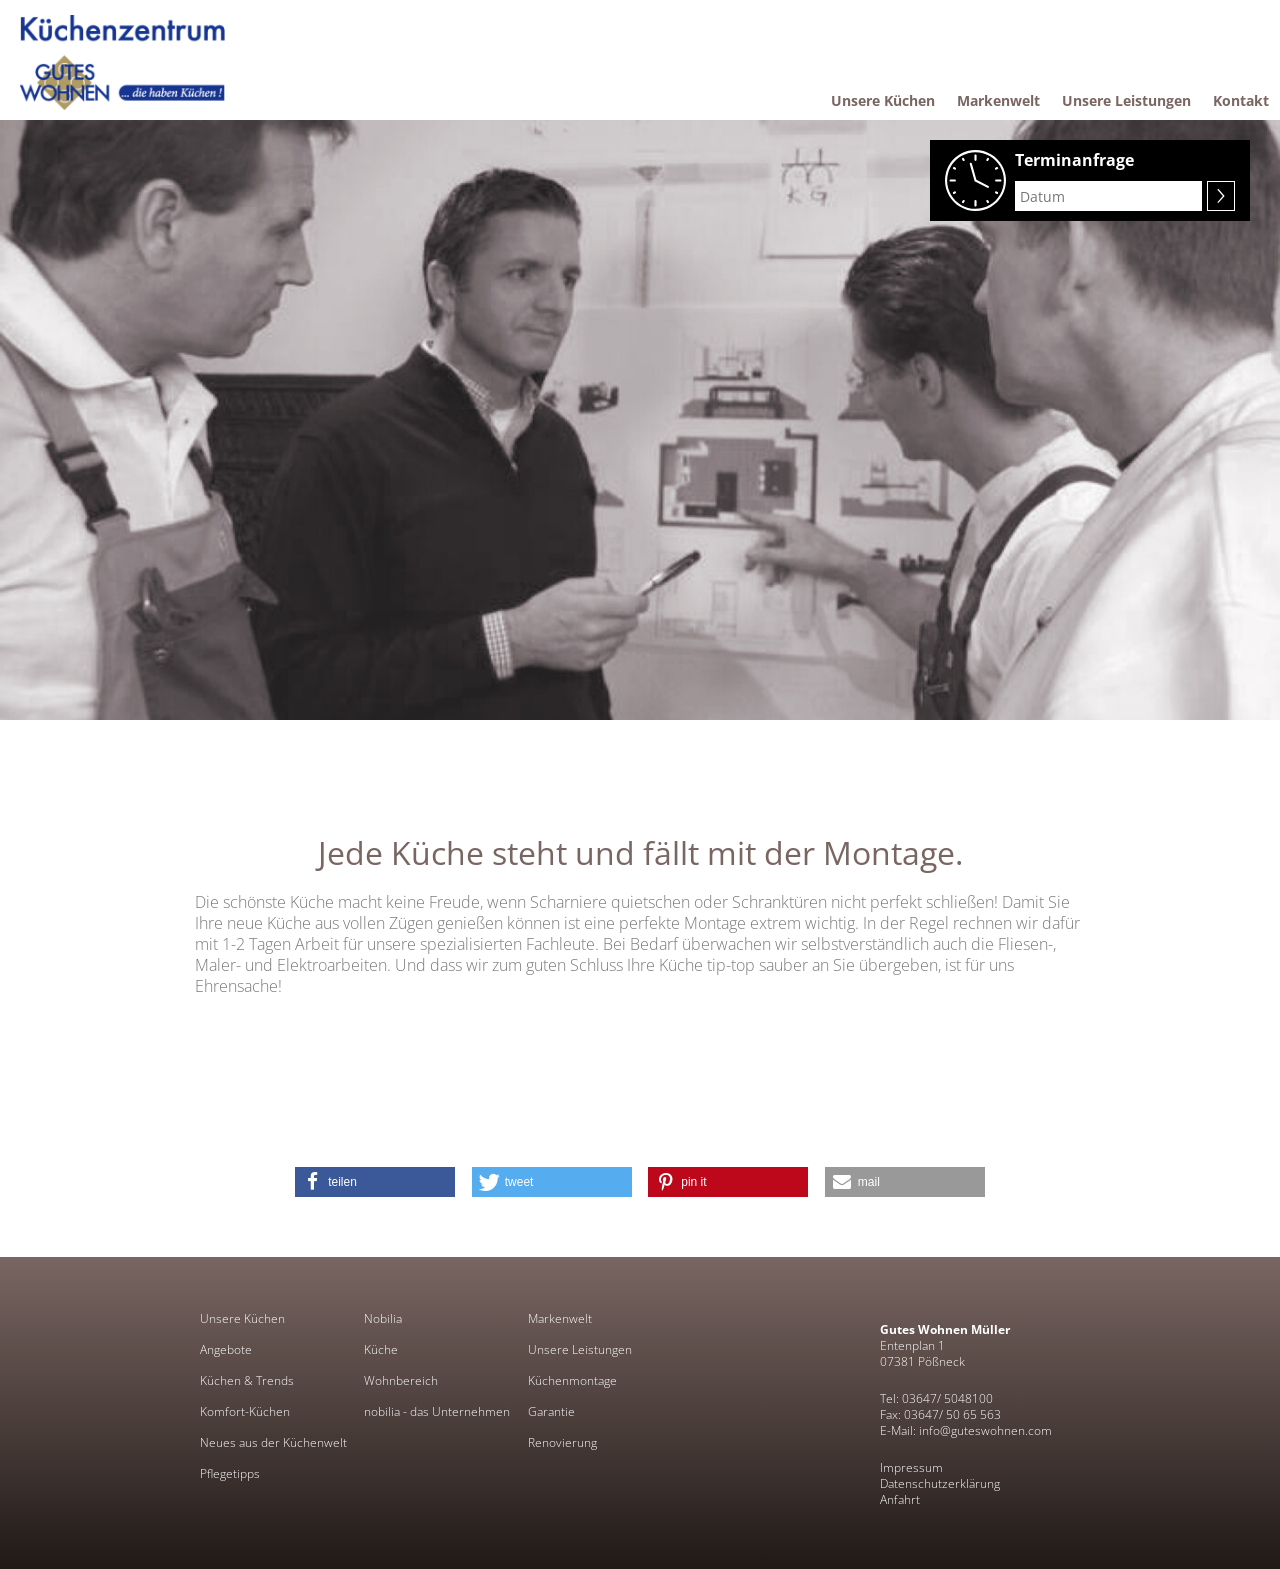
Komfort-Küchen (245, 1412)
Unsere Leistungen (580, 1350)
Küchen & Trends (247, 1381)
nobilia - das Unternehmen (437, 1412)
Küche (381, 1350)
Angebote (226, 1350)
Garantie (551, 1412)
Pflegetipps (230, 1474)
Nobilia (383, 1319)
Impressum (911, 1467)
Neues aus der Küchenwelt (273, 1443)
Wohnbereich (401, 1381)
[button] (375, 1182)
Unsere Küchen (242, 1319)
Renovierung (562, 1443)
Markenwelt (560, 1319)
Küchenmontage (572, 1381)
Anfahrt (900, 1499)
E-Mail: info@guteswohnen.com (966, 1430)
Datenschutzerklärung (940, 1483)
